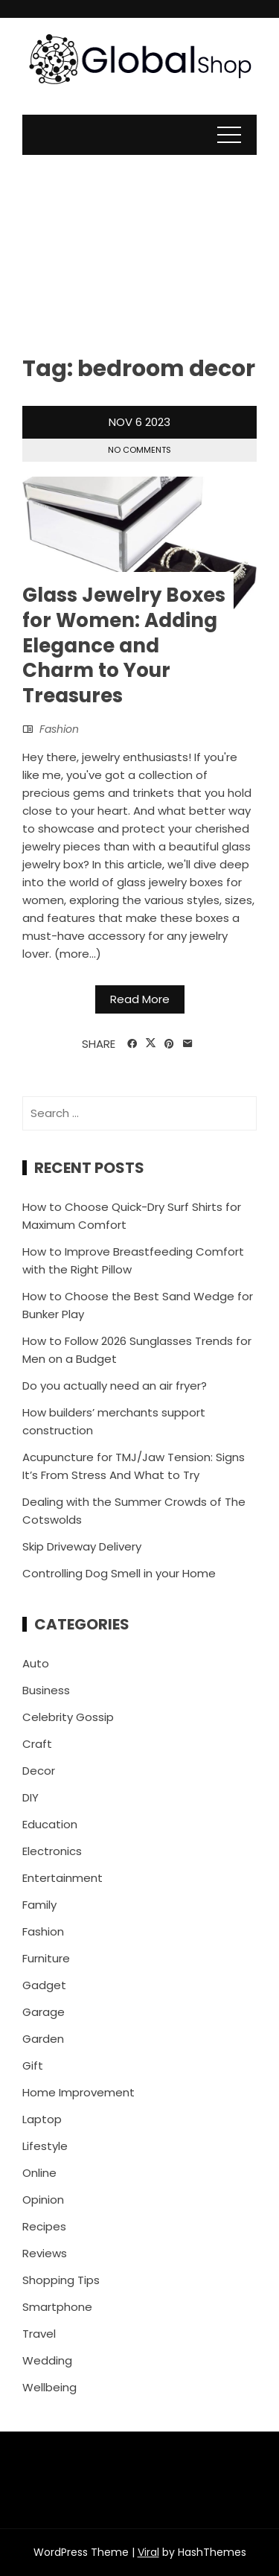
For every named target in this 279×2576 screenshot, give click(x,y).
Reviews (44, 2253)
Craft (37, 1744)
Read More (140, 999)
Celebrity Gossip (68, 1717)
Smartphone (57, 2307)
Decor (38, 1770)
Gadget (44, 1985)
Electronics (52, 1851)
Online (39, 2173)
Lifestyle (45, 2146)
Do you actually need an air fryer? (114, 1385)
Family (39, 1904)
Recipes (44, 2226)
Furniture (46, 1958)
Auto (35, 1663)
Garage (43, 2012)
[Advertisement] (139, 243)
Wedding (47, 2360)
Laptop (42, 2119)
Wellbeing (49, 2387)
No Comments (139, 450)
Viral (148, 2552)
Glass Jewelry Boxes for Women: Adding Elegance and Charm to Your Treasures (123, 645)
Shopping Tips (61, 2280)
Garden (43, 2039)
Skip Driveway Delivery (81, 1546)
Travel (39, 2333)
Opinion (43, 2199)
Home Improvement (78, 2092)
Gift (32, 2065)
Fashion (59, 729)
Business (46, 1690)
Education (49, 1824)
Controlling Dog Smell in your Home (119, 1573)
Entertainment (62, 1878)
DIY (30, 1797)
